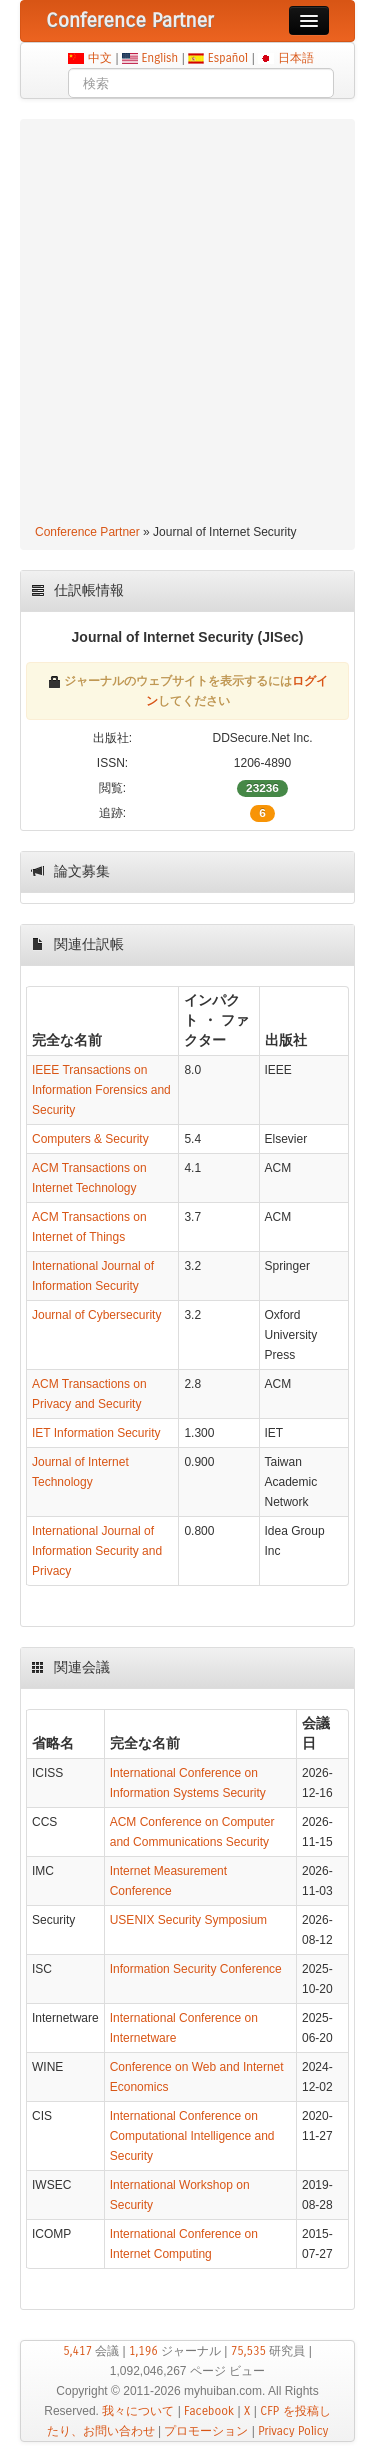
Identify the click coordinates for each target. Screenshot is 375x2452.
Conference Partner (87, 532)
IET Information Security (96, 1433)
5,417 (77, 2351)
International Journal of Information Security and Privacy (97, 1551)
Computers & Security (90, 1139)
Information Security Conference (196, 1969)
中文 (99, 58)
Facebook (209, 2411)
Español (227, 58)
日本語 (295, 58)
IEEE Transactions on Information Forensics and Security (101, 1090)
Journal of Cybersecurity (96, 1315)
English (160, 58)
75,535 (248, 2351)
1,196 (143, 2351)
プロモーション (206, 2431)
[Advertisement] (187, 324)
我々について (138, 2411)
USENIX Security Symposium (188, 1920)
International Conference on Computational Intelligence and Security (192, 2136)
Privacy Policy (293, 2431)
